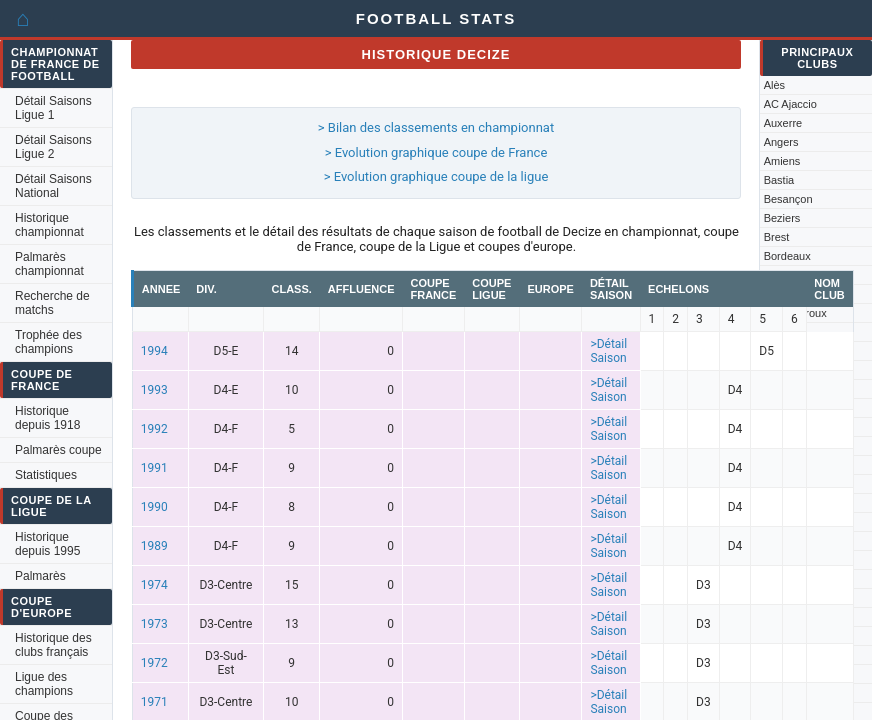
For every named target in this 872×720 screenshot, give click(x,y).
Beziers (782, 218)
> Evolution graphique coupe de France (436, 152)
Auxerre (783, 123)
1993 (154, 390)
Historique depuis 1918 (47, 418)
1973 (154, 624)
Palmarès (40, 576)
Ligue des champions (44, 684)
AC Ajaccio (790, 104)
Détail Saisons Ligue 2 (53, 147)
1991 (154, 468)
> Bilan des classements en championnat (436, 127)
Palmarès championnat (49, 264)
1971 (154, 702)
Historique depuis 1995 (47, 544)
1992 (154, 429)
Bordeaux (787, 256)
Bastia (779, 180)
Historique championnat (49, 225)
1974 (154, 585)
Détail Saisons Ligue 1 (53, 108)
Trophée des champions (48, 342)
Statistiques (46, 475)
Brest (777, 237)
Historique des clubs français (53, 645)
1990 (154, 507)
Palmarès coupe (58, 450)
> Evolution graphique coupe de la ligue (436, 176)
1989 (154, 546)
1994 (154, 351)
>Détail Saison (608, 351)
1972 (154, 663)
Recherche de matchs (52, 303)
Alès (774, 85)
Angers (781, 142)
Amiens (782, 161)
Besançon (788, 199)
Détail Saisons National (53, 186)
